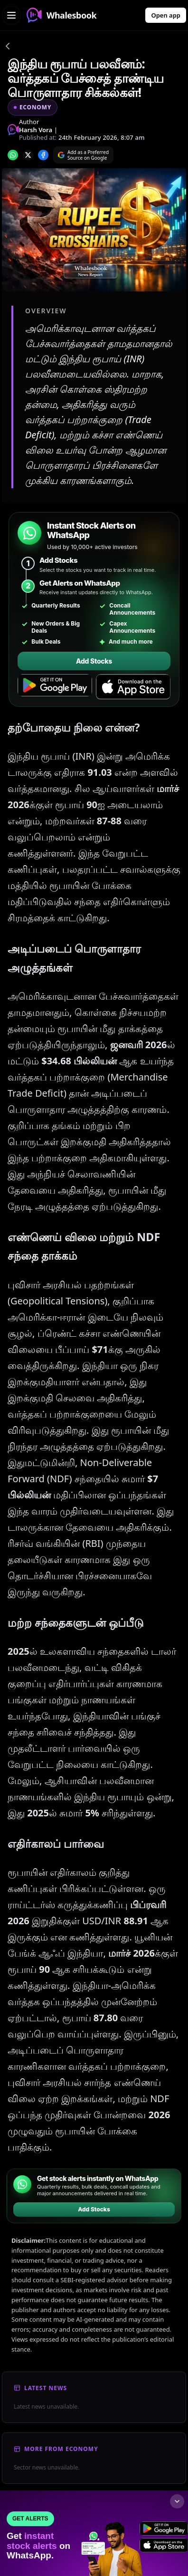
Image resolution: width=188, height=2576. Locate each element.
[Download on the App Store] (133, 687)
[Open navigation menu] (11, 15)
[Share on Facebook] (43, 155)
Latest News (45, 2388)
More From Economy (61, 2449)
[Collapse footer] (177, 2501)
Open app (165, 15)
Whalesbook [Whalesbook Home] (61, 15)
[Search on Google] (83, 155)
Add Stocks (94, 661)
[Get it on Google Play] (55, 687)
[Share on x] (28, 155)
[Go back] (7, 47)
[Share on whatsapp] (13, 155)
